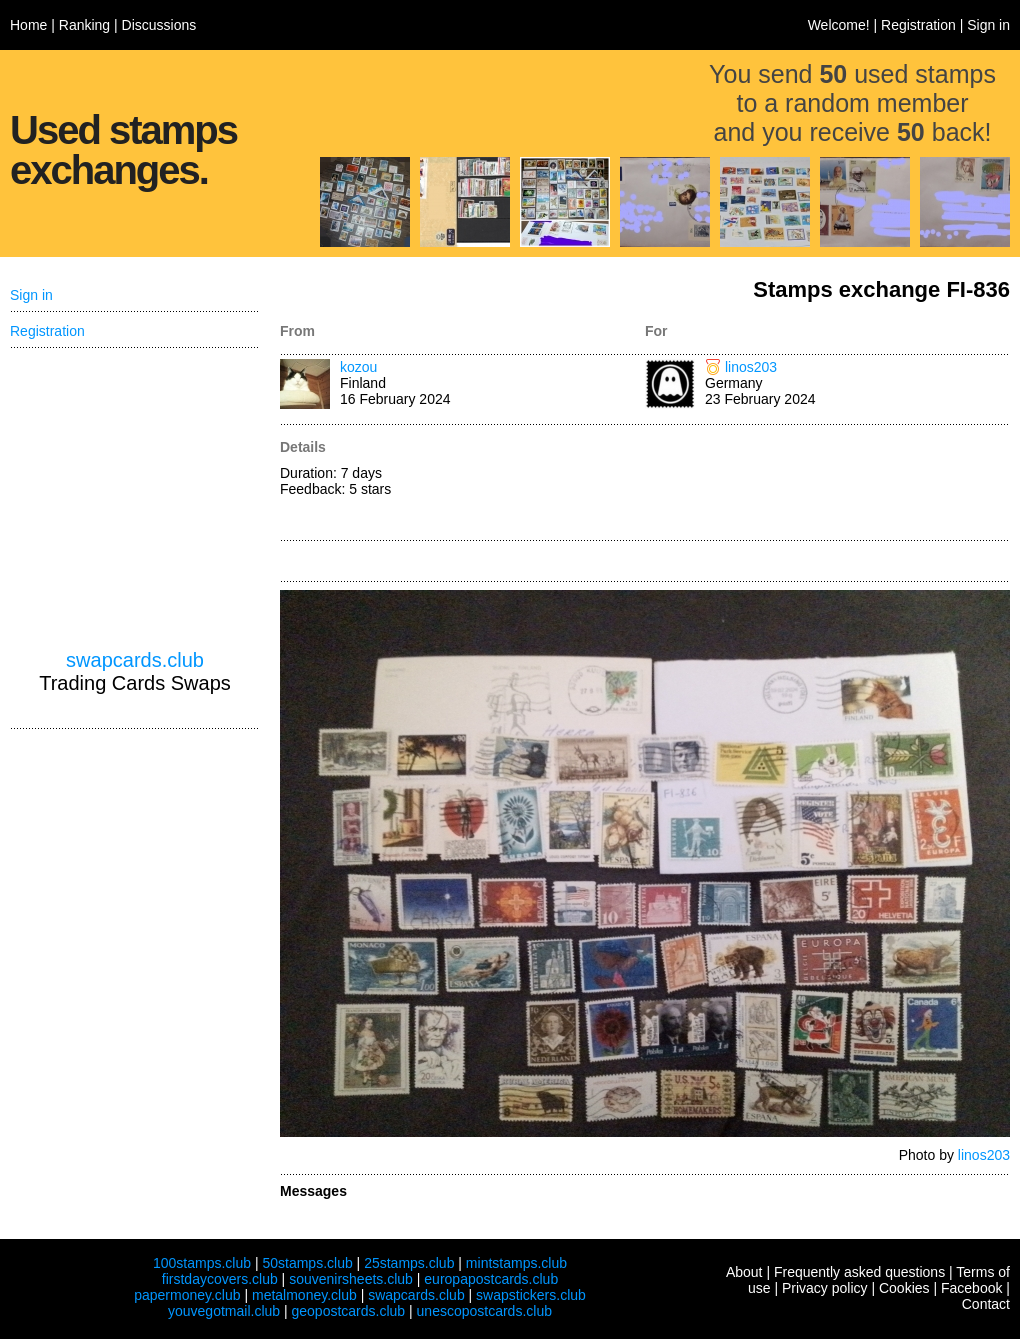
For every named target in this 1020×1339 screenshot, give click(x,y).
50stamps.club (307, 1263)
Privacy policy (825, 1288)
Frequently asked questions (859, 1272)
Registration (918, 25)
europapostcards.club (491, 1279)
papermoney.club (187, 1295)
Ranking (84, 25)
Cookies (904, 1288)
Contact (986, 1304)
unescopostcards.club (484, 1311)
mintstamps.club (516, 1263)
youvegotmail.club (224, 1311)
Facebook (971, 1288)
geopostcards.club (349, 1311)
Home (28, 25)
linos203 (751, 367)
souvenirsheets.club (351, 1279)
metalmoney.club (304, 1295)
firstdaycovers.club (220, 1279)
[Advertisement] (827, 484)
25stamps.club (409, 1263)
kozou (358, 367)
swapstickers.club (531, 1295)
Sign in (988, 25)
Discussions (159, 25)
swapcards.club (135, 660)
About (744, 1272)
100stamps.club (202, 1263)
